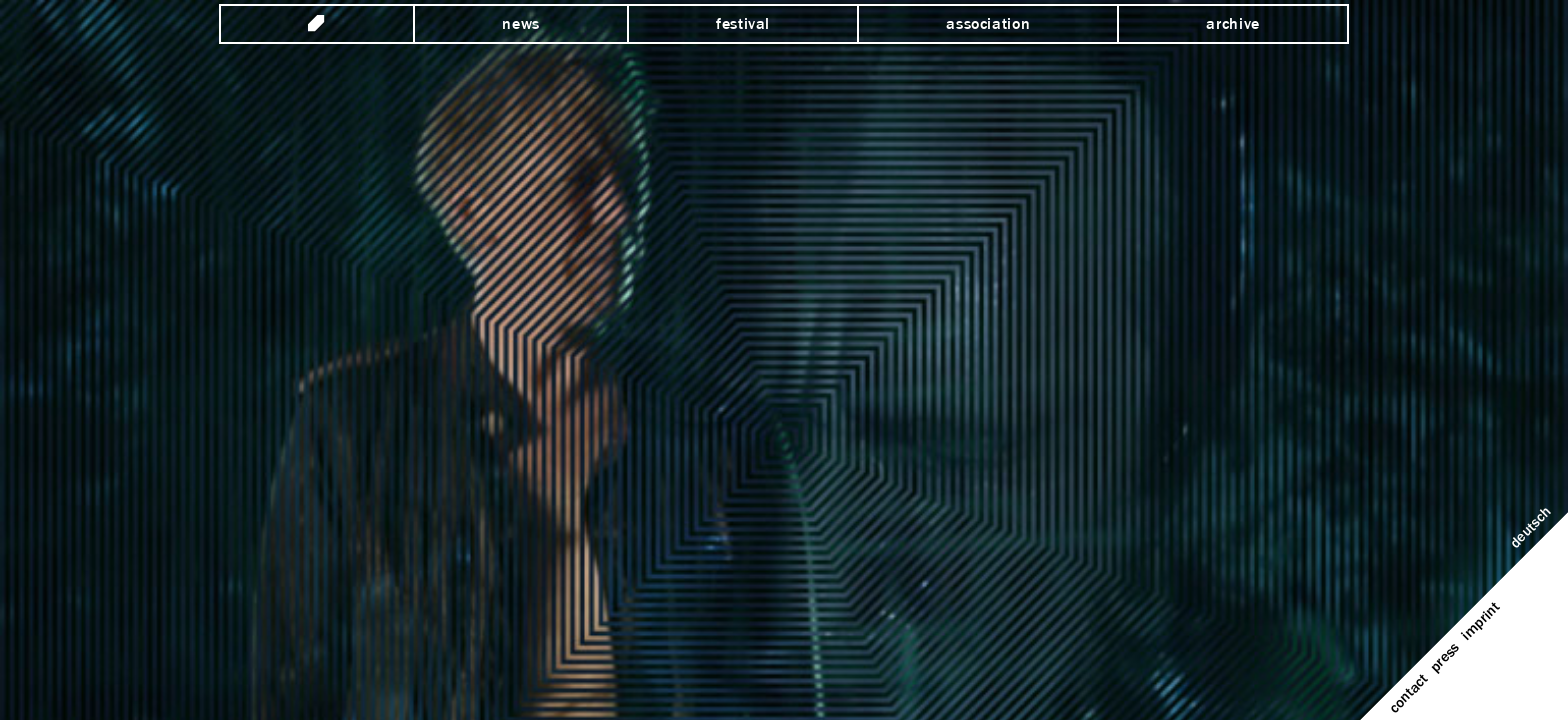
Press (1445, 657)
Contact (1409, 694)
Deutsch (1531, 528)
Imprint (1481, 621)
